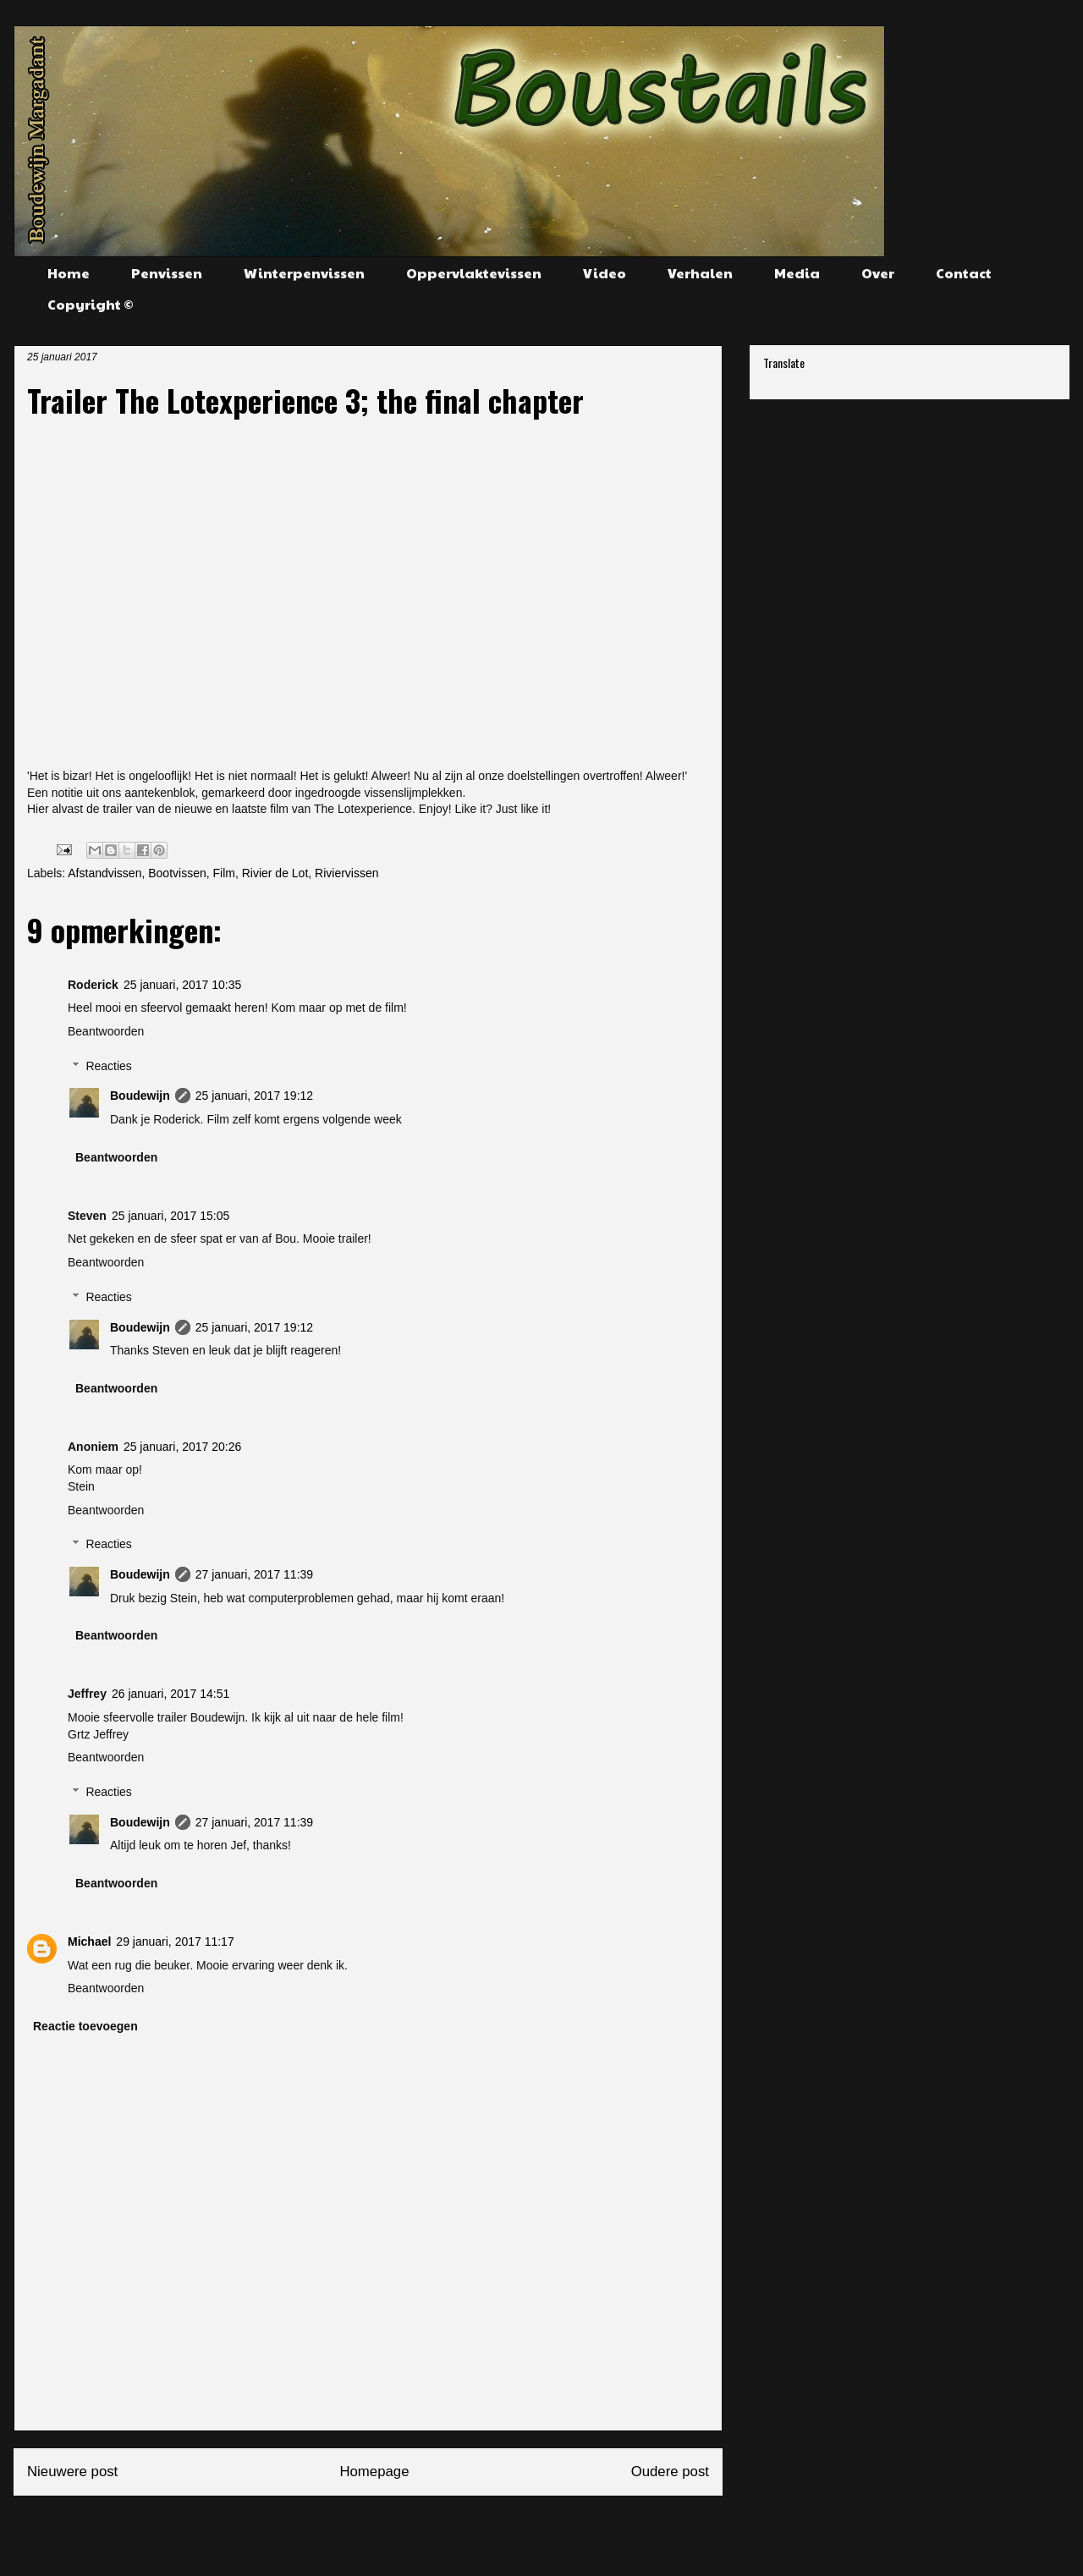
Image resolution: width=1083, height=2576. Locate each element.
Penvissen (166, 273)
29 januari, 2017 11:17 (175, 1941)
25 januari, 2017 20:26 (182, 1446)
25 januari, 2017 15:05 (170, 1215)
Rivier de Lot (275, 873)
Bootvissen (177, 873)
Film (223, 873)
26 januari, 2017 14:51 (170, 1693)
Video (604, 273)
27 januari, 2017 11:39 (254, 1574)
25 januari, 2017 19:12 (254, 1095)
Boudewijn (140, 1095)
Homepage (374, 2471)
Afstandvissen (104, 873)
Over (877, 273)
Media (797, 273)
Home (68, 273)
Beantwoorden (106, 1031)
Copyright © (90, 304)
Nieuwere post (72, 2471)
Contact (964, 273)
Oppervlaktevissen (474, 273)
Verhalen (700, 273)
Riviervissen (346, 873)
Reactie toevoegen (85, 2026)
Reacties (108, 1066)
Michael (89, 1941)
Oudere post (670, 2471)
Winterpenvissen (304, 273)
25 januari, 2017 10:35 (182, 984)
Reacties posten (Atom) (408, 2528)
